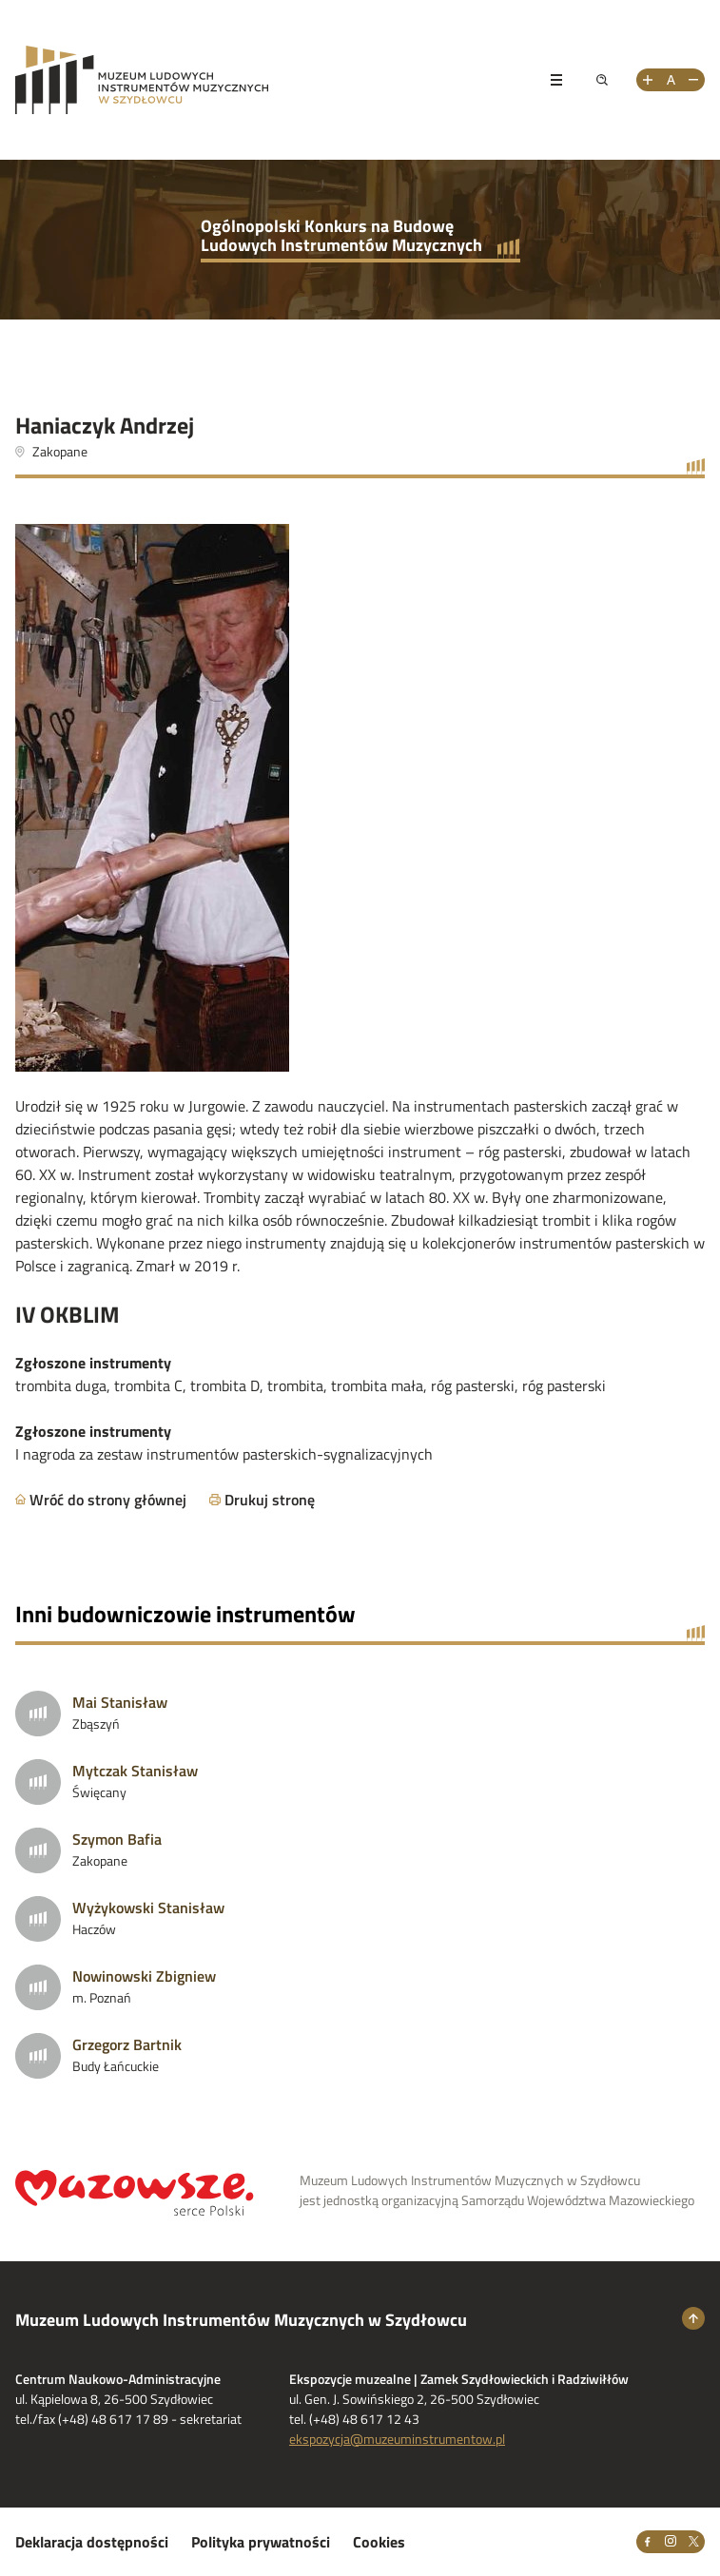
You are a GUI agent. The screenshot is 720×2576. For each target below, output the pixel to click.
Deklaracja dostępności (91, 2541)
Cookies (379, 2541)
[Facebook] (647, 2541)
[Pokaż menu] (556, 79)
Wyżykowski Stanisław (148, 1907)
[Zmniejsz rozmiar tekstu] (693, 79)
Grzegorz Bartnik (127, 2044)
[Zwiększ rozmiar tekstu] (647, 79)
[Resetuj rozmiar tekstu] (670, 79)
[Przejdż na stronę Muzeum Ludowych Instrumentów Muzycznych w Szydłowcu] (268, 80)
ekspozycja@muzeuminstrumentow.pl (397, 2439)
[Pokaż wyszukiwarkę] (602, 79)
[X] (693, 2541)
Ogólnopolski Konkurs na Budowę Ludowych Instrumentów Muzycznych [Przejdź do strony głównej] (341, 235)
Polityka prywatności (260, 2541)
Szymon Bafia (117, 1839)
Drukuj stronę (269, 1499)
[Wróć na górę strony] (693, 2318)
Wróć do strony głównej (107, 1499)
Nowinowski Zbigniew (144, 1976)
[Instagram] (670, 2541)
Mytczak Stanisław (135, 1770)
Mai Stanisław (119, 1702)
